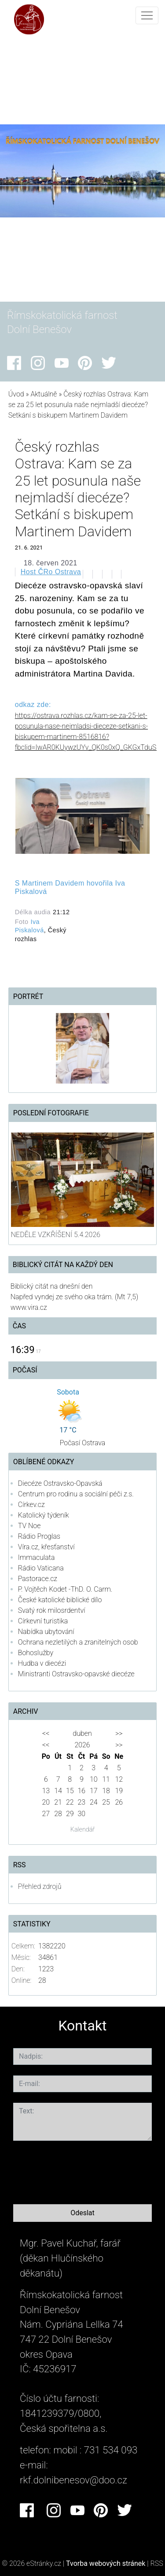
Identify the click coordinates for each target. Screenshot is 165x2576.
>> (119, 1733)
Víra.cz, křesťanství (46, 1547)
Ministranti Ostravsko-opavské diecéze (76, 1674)
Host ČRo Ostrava (51, 572)
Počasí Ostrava (83, 1443)
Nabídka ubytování (46, 1631)
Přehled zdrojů (40, 1886)
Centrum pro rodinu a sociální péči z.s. (76, 1494)
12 (119, 1779)
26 (119, 1802)
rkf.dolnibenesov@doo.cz (73, 2480)
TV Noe (29, 1526)
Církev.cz (31, 1504)
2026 (82, 1745)
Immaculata (36, 1557)
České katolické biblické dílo (60, 1600)
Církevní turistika (43, 1621)
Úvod (16, 394)
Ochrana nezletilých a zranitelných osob (78, 1642)
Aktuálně (43, 394)
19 (119, 1791)
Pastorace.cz (37, 1578)
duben (82, 1733)
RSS (156, 2563)
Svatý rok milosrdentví (51, 1610)
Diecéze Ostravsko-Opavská (60, 1483)
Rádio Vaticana (41, 1568)
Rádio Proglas (39, 1536)
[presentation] (80, 2171)
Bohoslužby (35, 1653)
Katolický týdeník (43, 1515)
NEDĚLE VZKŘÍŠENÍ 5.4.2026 (55, 1234)
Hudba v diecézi (42, 1663)
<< (45, 1733)
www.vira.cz (29, 1307)
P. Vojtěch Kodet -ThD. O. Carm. (65, 1589)
